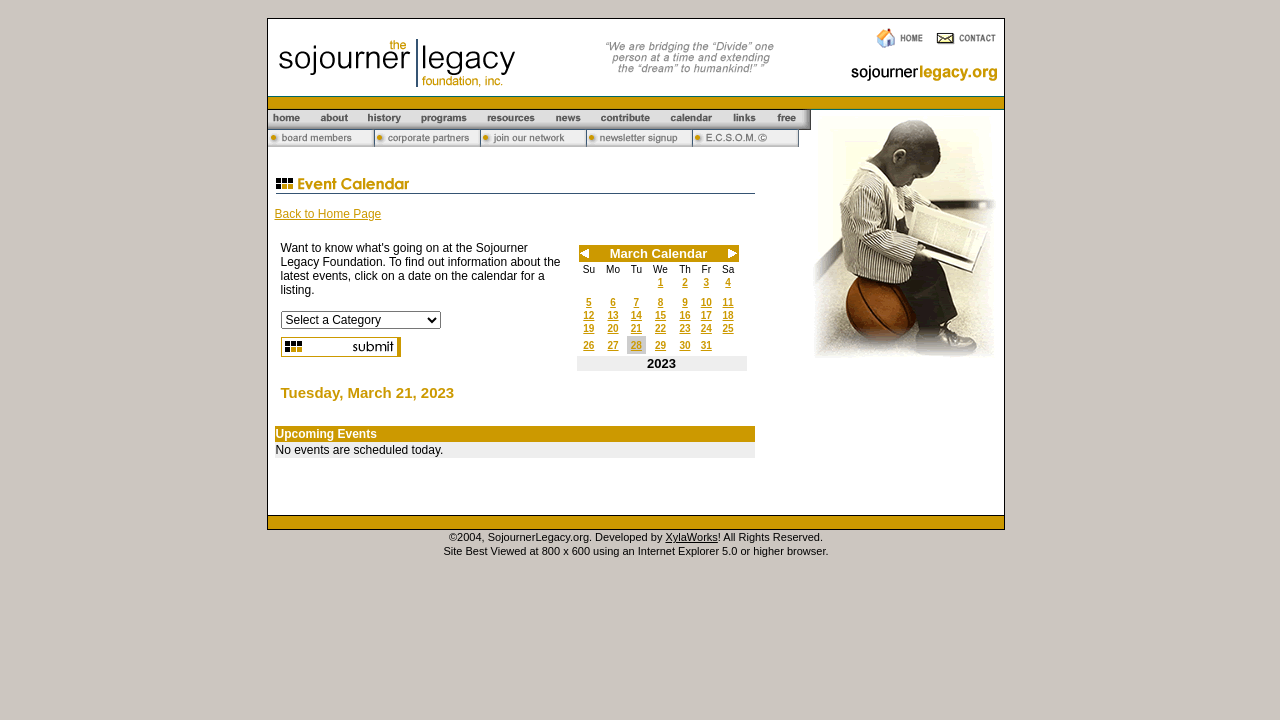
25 (728, 328)
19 (588, 328)
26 (588, 345)
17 (706, 315)
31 (706, 345)
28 (636, 345)
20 (612, 328)
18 (728, 315)
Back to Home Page (328, 214)
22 (660, 328)
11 (728, 302)
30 (684, 345)
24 (706, 328)
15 (660, 315)
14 (636, 315)
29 (660, 345)
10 (706, 302)
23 (684, 328)
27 (612, 345)
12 (588, 315)
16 (684, 315)
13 (612, 315)
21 (636, 328)
